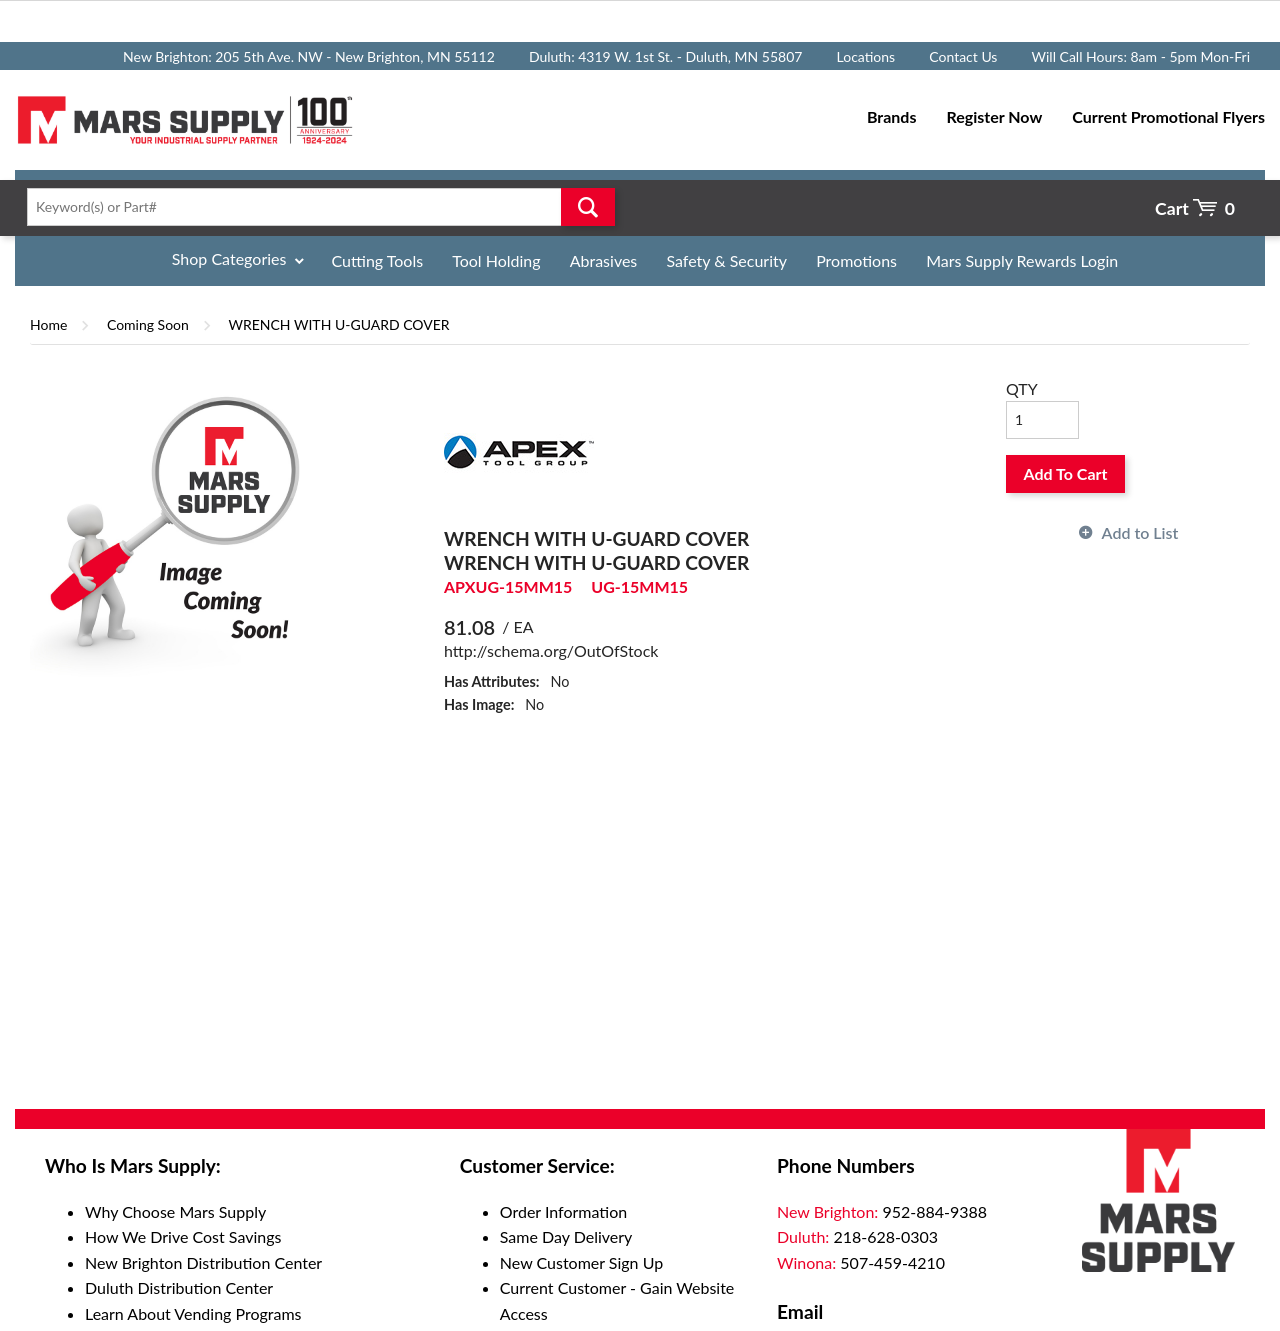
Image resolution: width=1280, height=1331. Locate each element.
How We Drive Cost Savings (183, 1236)
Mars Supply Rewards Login (1022, 260)
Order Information (563, 1211)
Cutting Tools (378, 260)
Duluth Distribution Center (179, 1287)
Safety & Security (726, 260)
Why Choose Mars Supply (175, 1211)
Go (588, 207)
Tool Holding (496, 260)
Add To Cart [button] (1066, 473)
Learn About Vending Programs (193, 1313)
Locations (866, 56)
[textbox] (315, 207)
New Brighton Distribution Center (203, 1262)
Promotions (856, 260)
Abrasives (604, 260)
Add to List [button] (1140, 532)
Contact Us (963, 56)
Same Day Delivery (566, 1236)
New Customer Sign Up (581, 1262)
